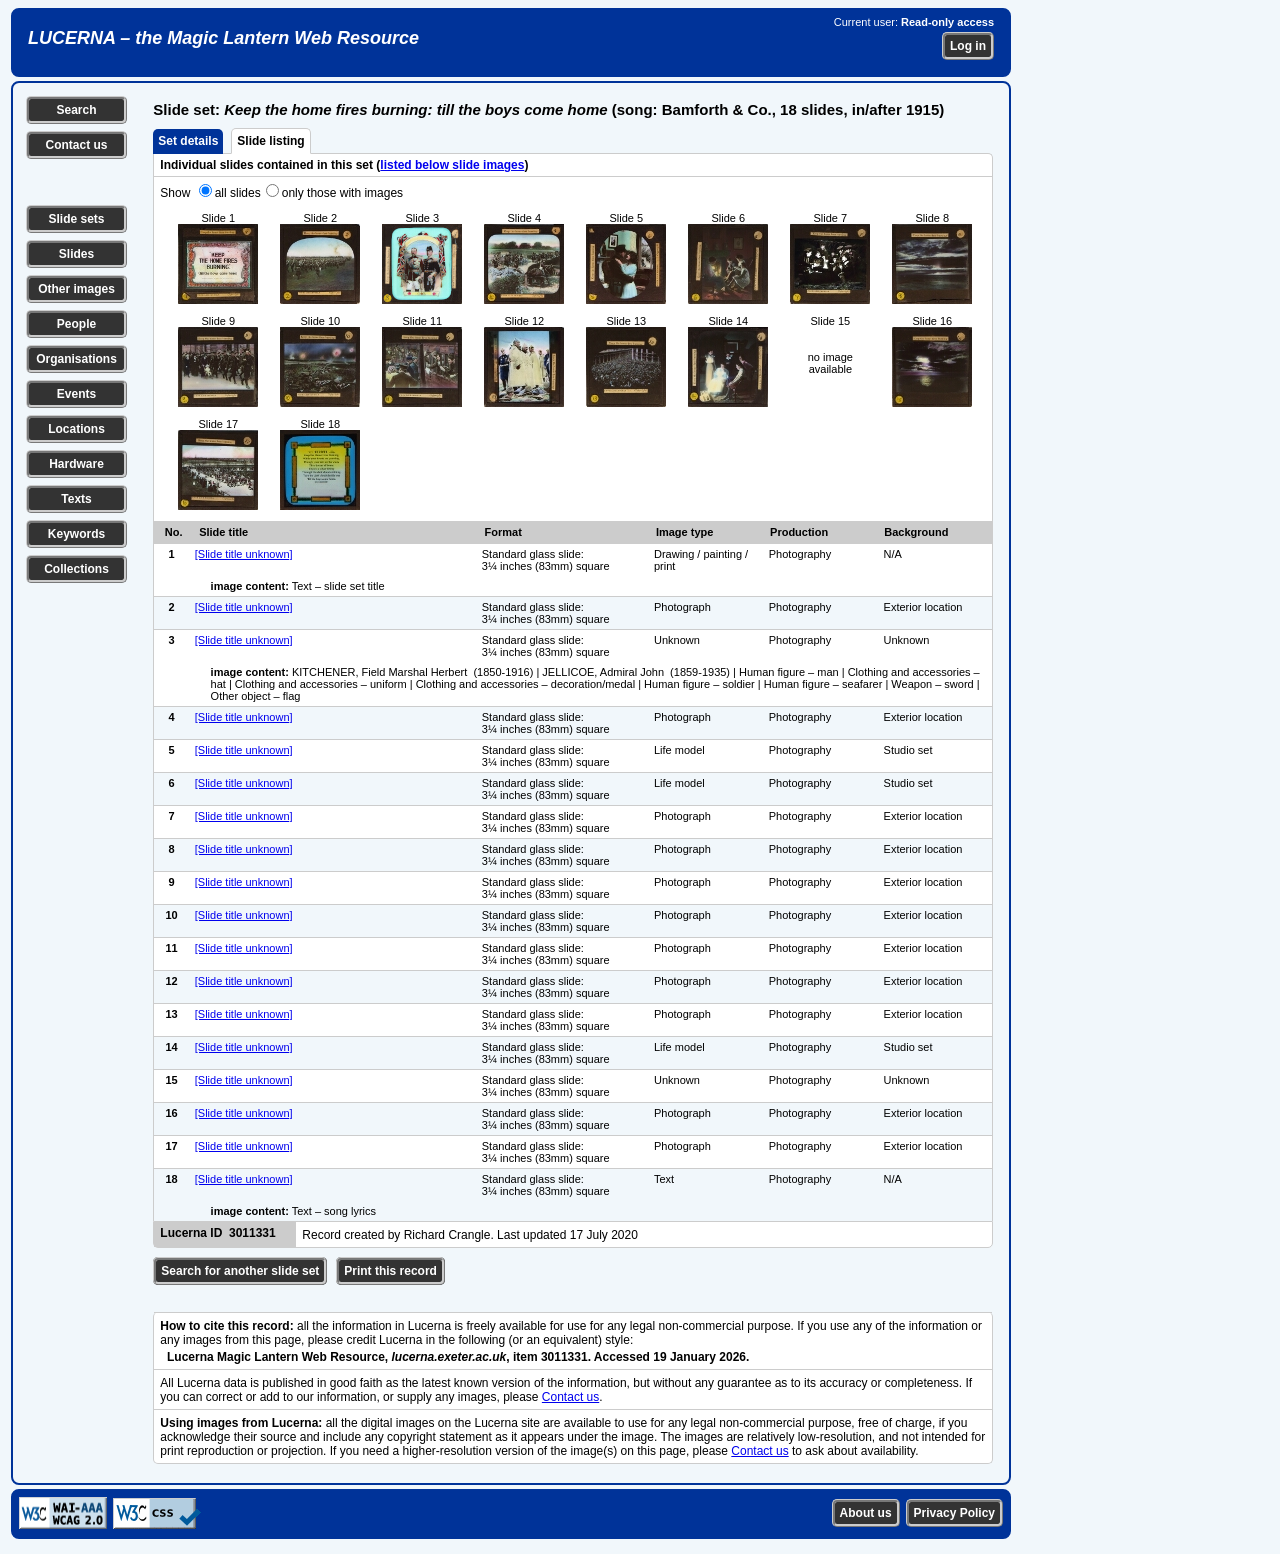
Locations (76, 429)
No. (174, 532)
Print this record (390, 1271)
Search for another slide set (240, 1271)
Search (76, 110)
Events (76, 394)
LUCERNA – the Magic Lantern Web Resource (223, 38)
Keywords (76, 534)
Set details (188, 141)
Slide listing (270, 141)
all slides (238, 193)
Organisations (76, 359)
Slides (76, 254)
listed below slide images (452, 165)
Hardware (76, 464)
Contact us (76, 145)
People (76, 324)
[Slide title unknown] (244, 554)
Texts (76, 499)
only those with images (342, 193)
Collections (76, 569)
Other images (76, 289)
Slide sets (76, 219)
